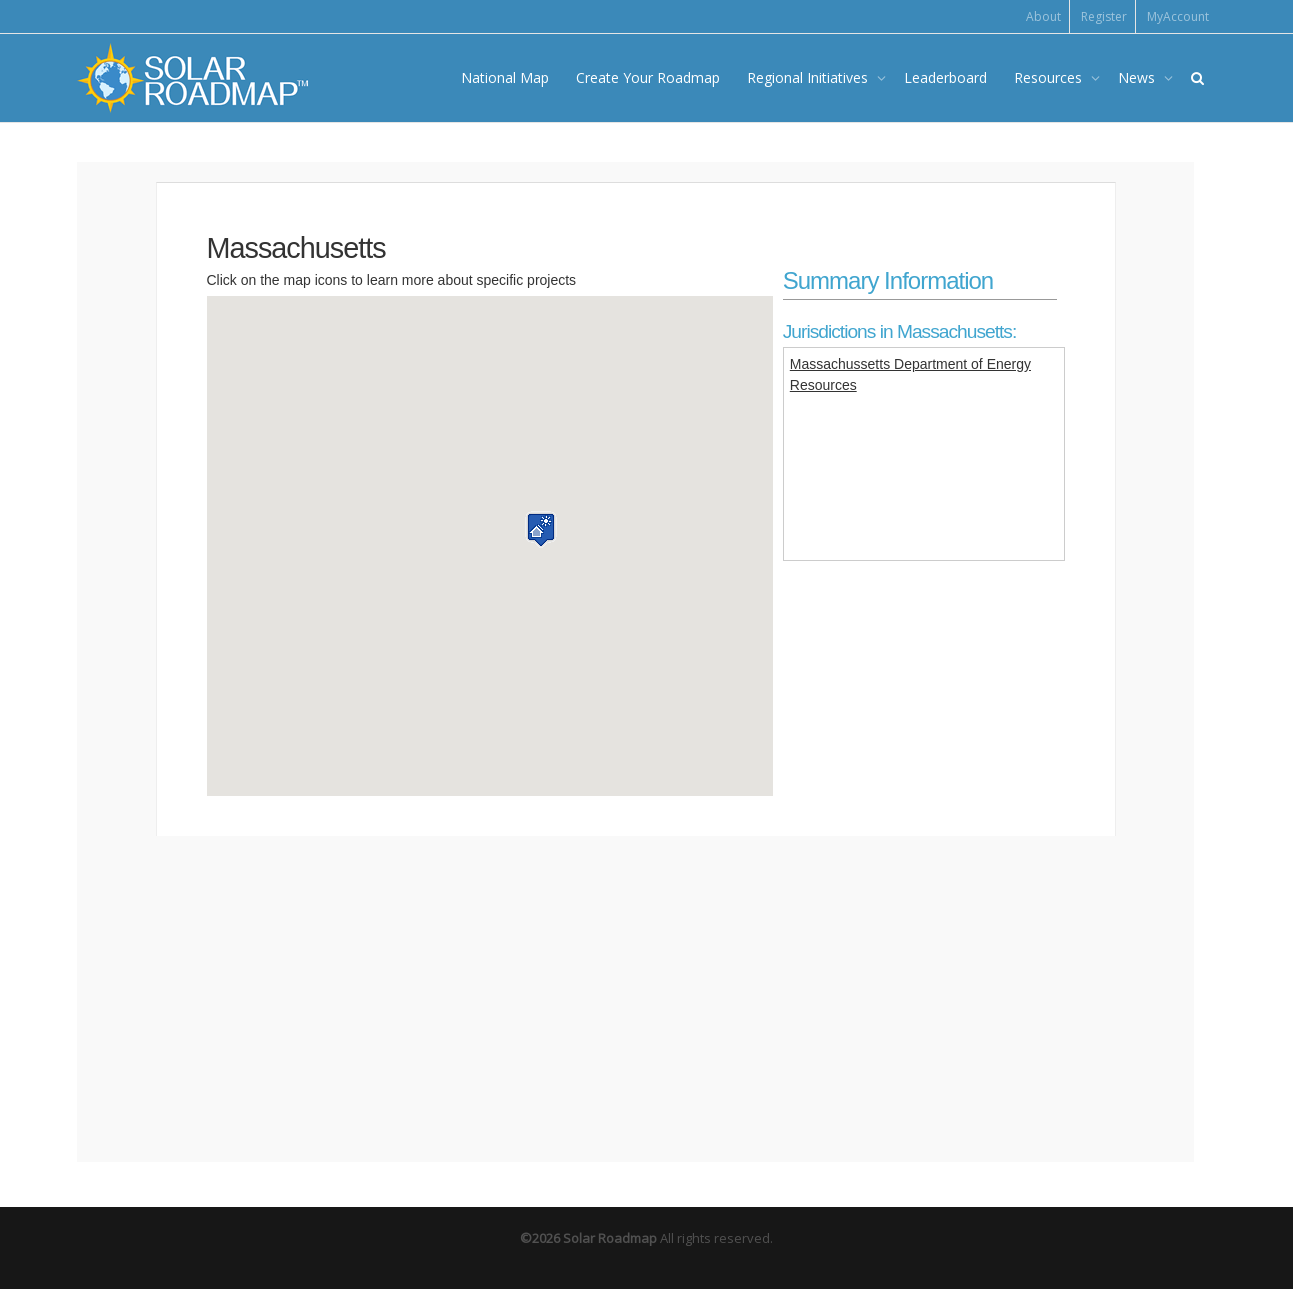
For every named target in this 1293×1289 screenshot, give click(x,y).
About (1043, 16)
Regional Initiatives (809, 77)
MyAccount (1178, 16)
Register (1104, 16)
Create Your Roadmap (648, 77)
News (1138, 77)
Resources (1050, 77)
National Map (505, 77)
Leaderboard (945, 77)
